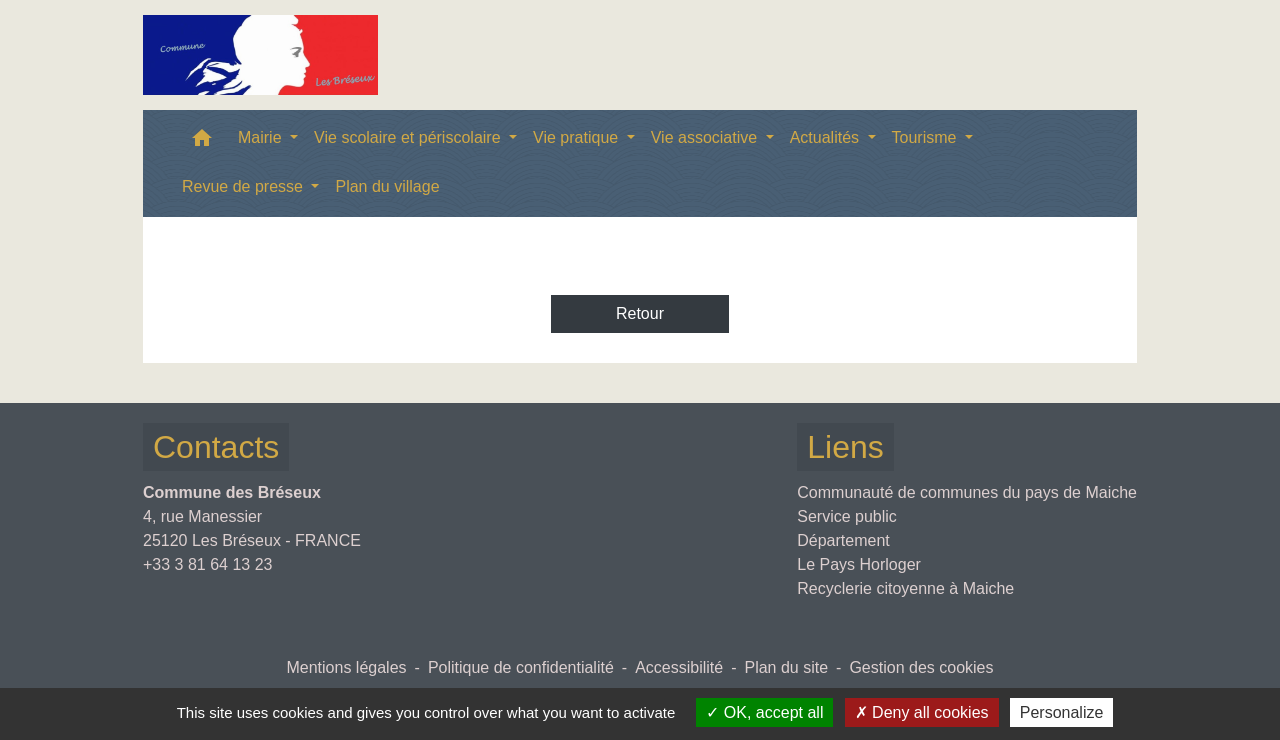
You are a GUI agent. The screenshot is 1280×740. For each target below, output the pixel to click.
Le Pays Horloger (859, 564)
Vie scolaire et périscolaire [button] (409, 137)
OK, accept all (764, 712)
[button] (202, 142)
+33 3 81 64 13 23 (207, 564)
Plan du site (786, 667)
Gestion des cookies (921, 667)
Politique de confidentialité (521, 667)
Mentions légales (346, 667)
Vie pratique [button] (578, 137)
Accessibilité (679, 667)
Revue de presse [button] (244, 186)
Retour (640, 313)
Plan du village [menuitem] (387, 186)
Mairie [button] (262, 137)
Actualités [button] (827, 137)
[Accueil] (260, 55)
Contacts (216, 447)
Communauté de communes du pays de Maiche (967, 492)
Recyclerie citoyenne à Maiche (905, 588)
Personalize (1062, 712)
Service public (847, 516)
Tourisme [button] (926, 137)
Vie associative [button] (706, 137)
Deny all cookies (922, 712)
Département (843, 540)
